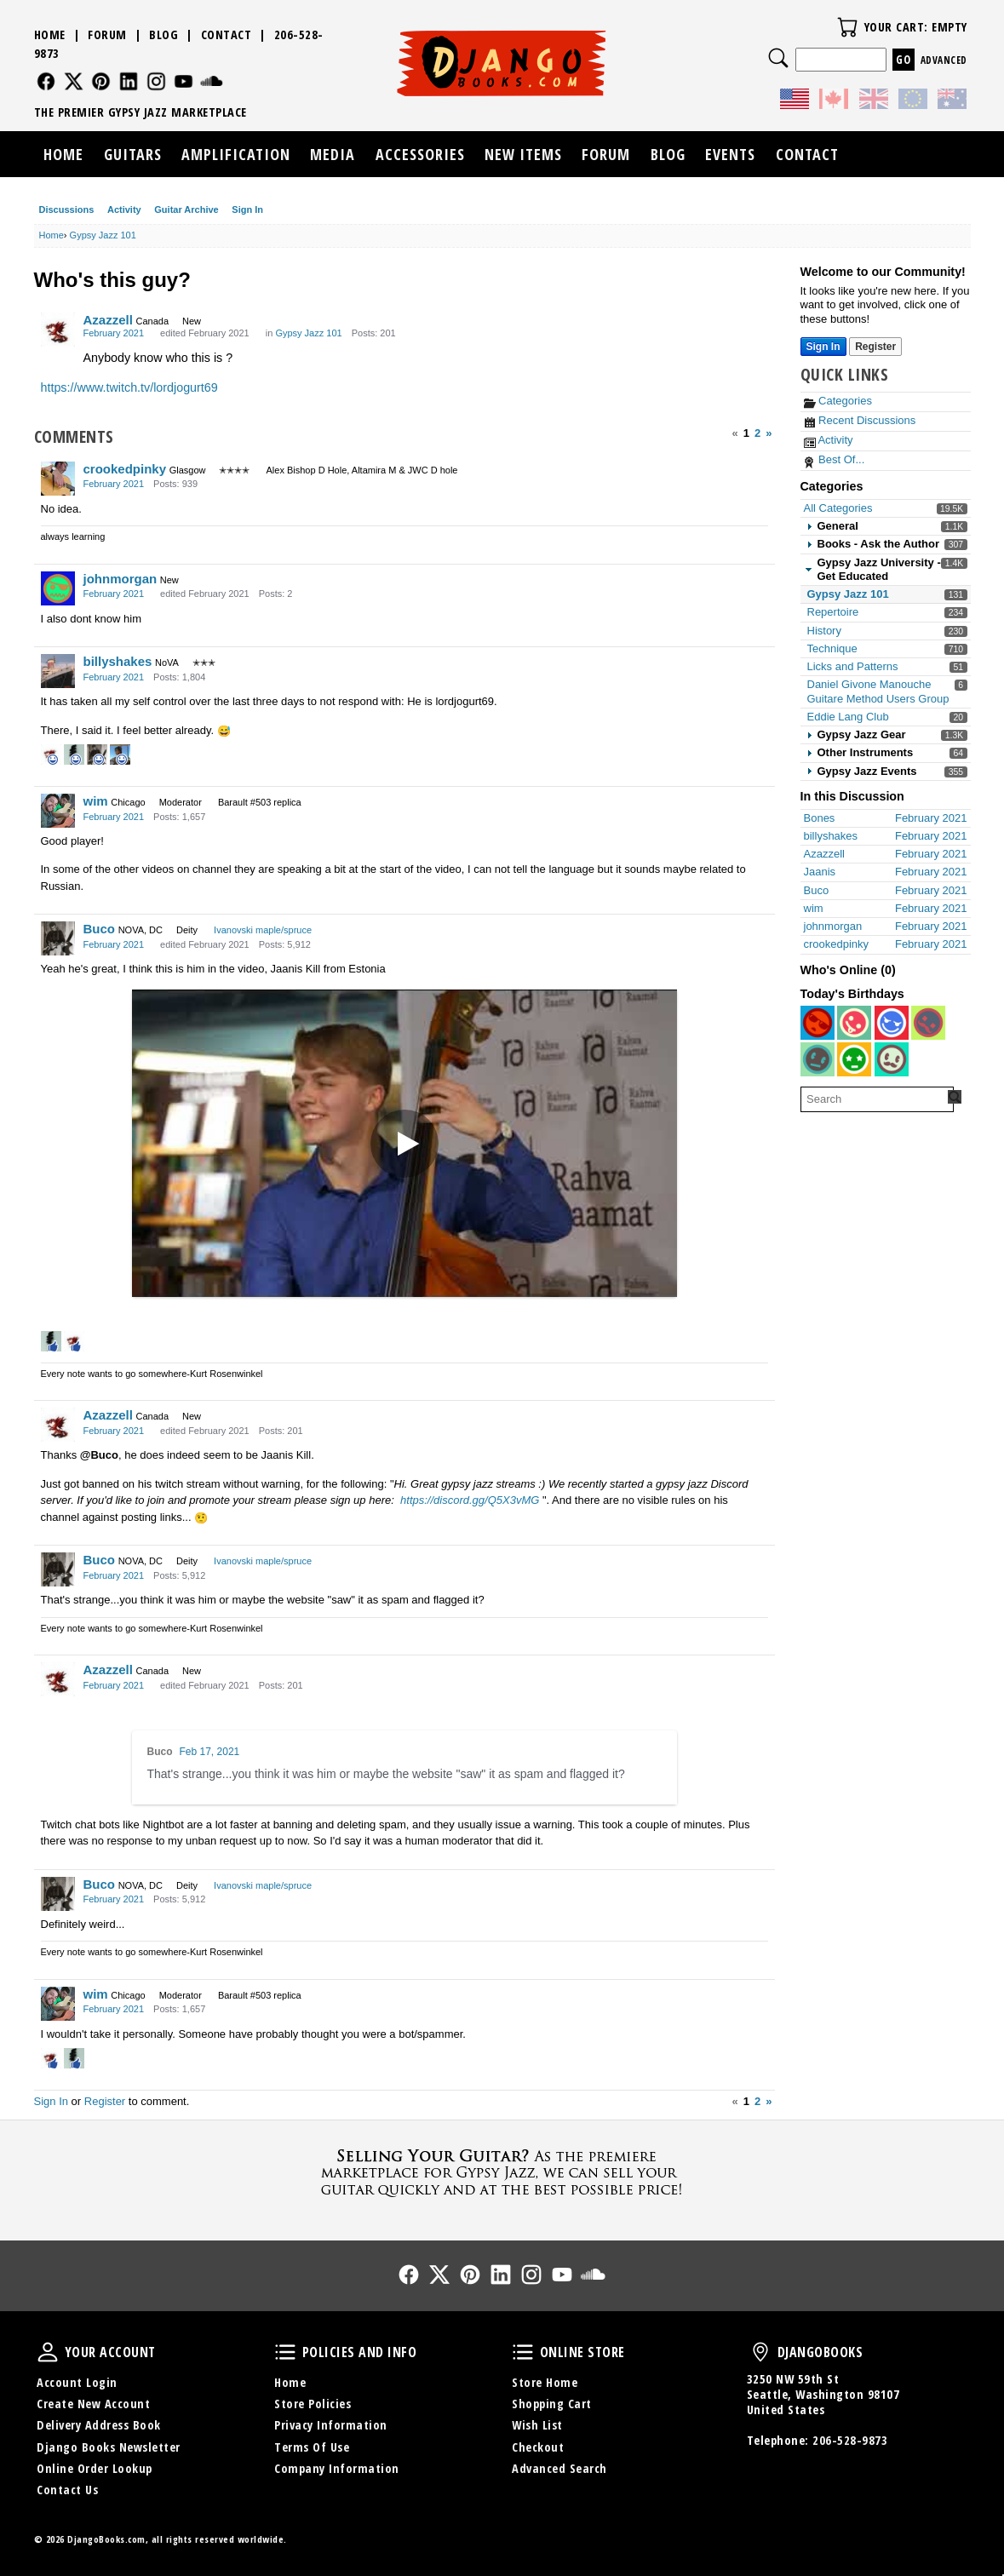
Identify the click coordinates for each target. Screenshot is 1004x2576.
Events (730, 154)
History (824, 630)
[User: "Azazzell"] (58, 330)
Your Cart (847, 27)
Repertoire (833, 611)
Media (332, 154)
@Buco (99, 1455)
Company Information (336, 2468)
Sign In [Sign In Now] (823, 347)
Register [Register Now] (875, 347)
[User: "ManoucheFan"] (892, 1023)
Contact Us (67, 2489)
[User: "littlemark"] (854, 1059)
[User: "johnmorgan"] (58, 588)
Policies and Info (285, 2352)
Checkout (538, 2447)
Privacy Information (330, 2425)
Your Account (47, 2352)
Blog (163, 34)
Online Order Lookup (94, 2468)
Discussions (67, 209)
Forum (107, 34)
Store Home (544, 2382)
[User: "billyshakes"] (58, 671)
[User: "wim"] (58, 811)
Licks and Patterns (852, 666)
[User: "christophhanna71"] (817, 1023)
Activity (124, 209)
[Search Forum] (954, 1097)
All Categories (838, 508)
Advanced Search (559, 2468)
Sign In (247, 209)
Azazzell (108, 320)
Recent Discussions (860, 420)
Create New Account (93, 2403)
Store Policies (312, 2403)
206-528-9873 (849, 2440)
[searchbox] (877, 1099)
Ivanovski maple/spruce (263, 930)
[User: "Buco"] (58, 938)
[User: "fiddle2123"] (817, 1059)
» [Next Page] (769, 433)
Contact (226, 34)
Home (50, 34)
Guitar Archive (186, 209)
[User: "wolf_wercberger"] (928, 1023)
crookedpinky (125, 469)
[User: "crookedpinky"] (58, 479)
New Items (523, 154)
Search (778, 58)
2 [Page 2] (757, 433)
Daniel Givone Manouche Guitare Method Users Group (878, 691)
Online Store (522, 2352)
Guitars (133, 154)
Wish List (537, 2425)
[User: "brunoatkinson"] (854, 1023)
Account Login (77, 2382)
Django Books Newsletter (109, 2447)
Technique (832, 648)
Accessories (420, 154)
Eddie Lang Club (848, 716)
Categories (838, 400)
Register (104, 2101)
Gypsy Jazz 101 (848, 594)
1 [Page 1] (746, 433)
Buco (99, 928)
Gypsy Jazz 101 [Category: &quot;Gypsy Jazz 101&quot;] (308, 333)
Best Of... (834, 459)
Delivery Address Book (99, 2425)
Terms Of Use (311, 2447)
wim (95, 801)
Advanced (944, 60)
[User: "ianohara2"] (892, 1059)
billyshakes (117, 661)
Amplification (235, 154)
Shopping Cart (552, 2403)
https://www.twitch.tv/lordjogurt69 (129, 387)
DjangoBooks (760, 2352)
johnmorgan (120, 578)
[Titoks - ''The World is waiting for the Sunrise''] (404, 1144)
